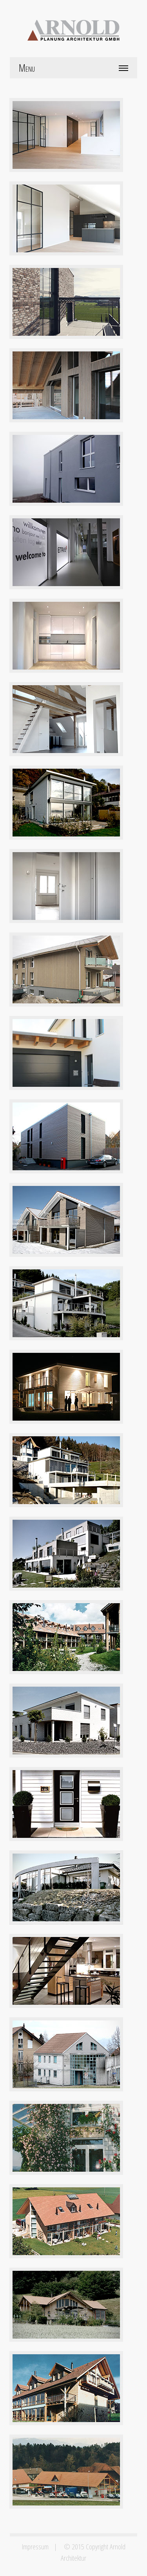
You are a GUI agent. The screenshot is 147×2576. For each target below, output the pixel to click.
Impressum (35, 2546)
